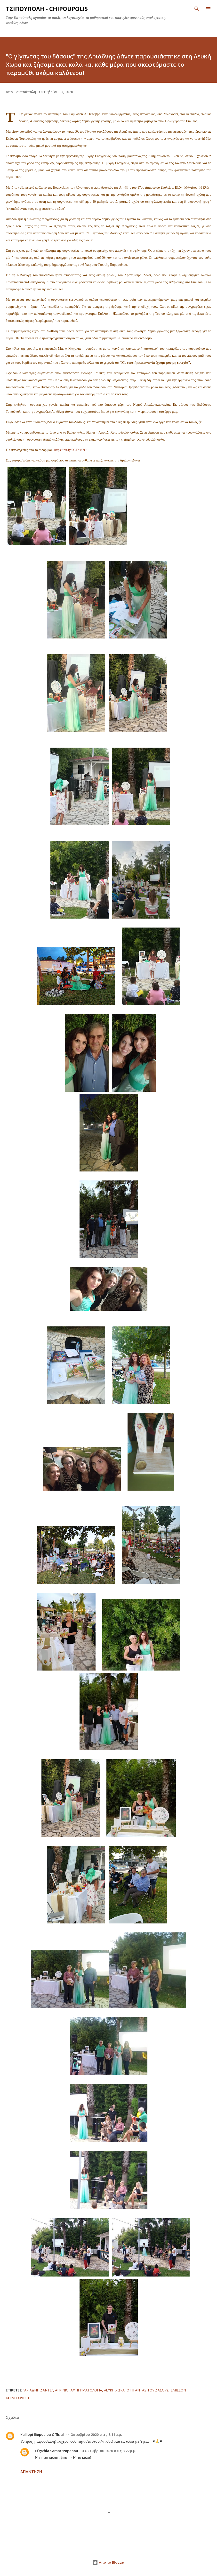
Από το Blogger (108, 2562)
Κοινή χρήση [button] (17, 2398)
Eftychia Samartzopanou (56, 2450)
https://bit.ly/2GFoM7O (70, 450)
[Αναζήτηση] (197, 9)
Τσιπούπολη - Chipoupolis (47, 9)
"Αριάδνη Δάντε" (38, 2390)
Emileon (178, 2390)
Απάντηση (31, 2471)
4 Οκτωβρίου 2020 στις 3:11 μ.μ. (95, 2434)
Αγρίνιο (62, 2390)
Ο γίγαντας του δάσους (148, 2390)
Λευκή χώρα (114, 2390)
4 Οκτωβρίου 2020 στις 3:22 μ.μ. (109, 2450)
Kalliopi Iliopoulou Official (42, 2434)
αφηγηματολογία (86, 2390)
